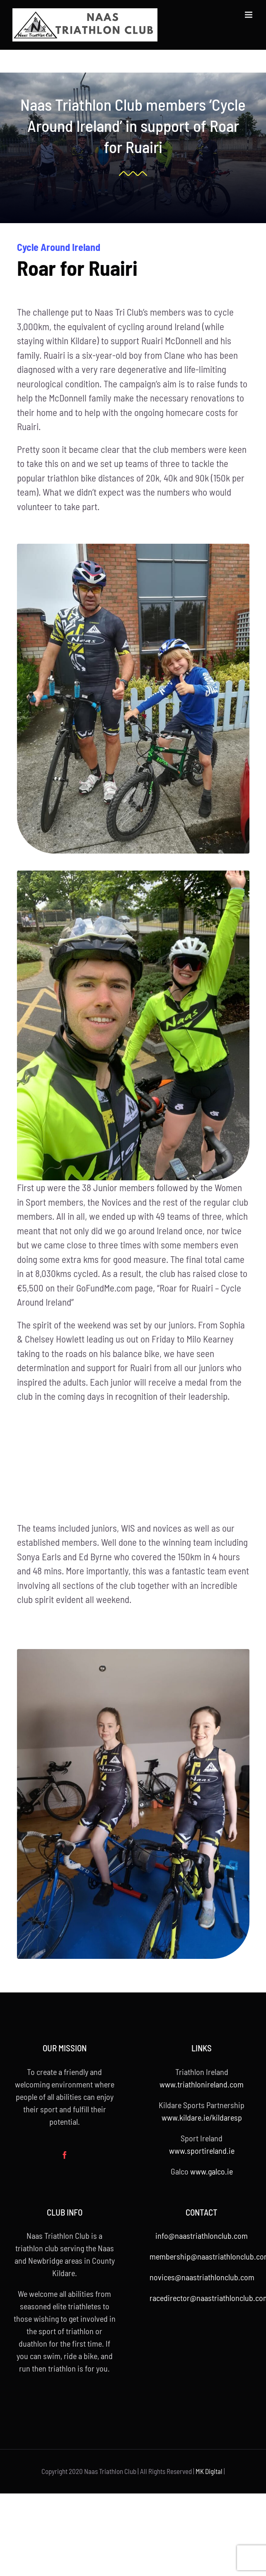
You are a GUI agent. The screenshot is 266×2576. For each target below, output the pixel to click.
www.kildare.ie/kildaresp (202, 2117)
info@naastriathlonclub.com (201, 2235)
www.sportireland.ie (202, 2150)
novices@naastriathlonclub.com (202, 2277)
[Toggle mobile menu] (249, 14)
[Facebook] (64, 2155)
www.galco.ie (211, 2171)
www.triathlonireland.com (202, 2084)
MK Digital (209, 2471)
